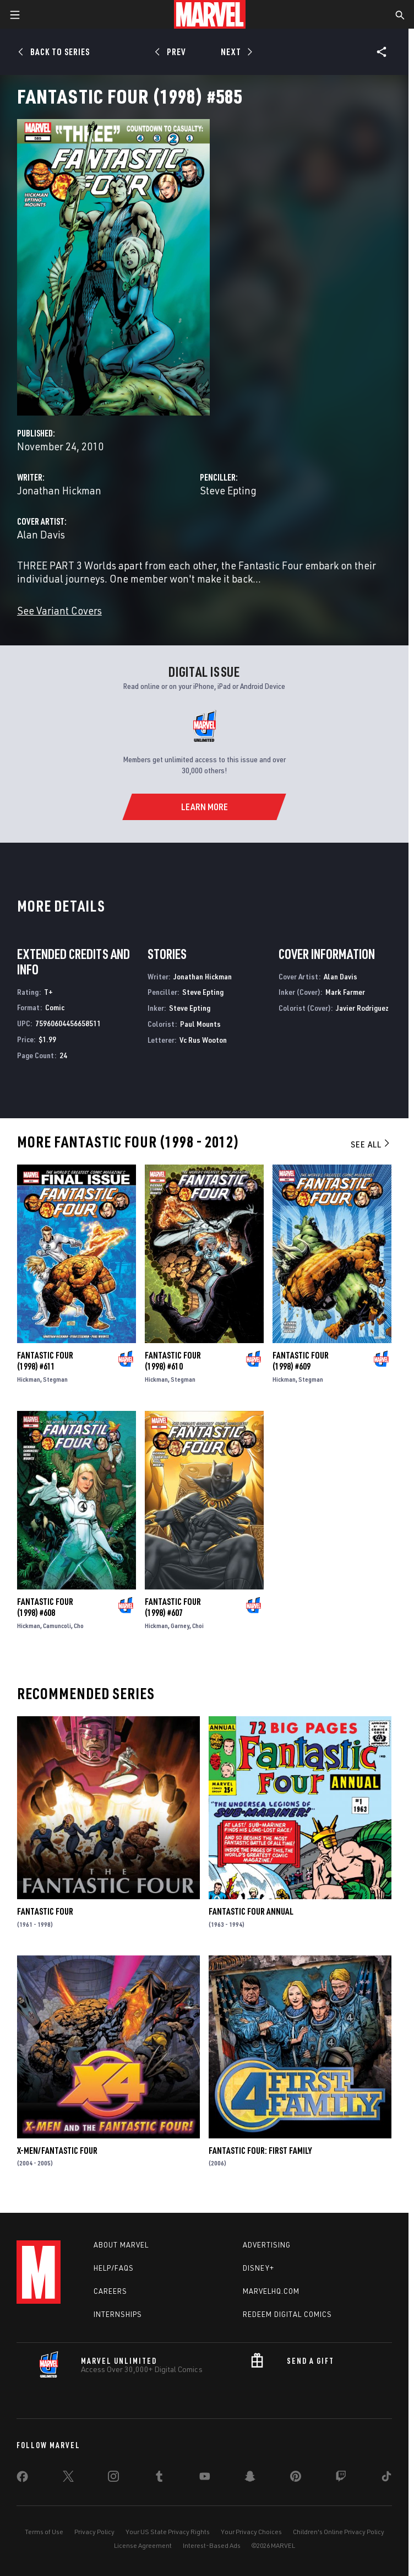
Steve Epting (228, 490)
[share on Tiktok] (386, 2478)
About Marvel (121, 2244)
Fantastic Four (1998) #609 (301, 1361)
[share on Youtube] (204, 2478)
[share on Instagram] (113, 2478)
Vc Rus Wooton (203, 1039)
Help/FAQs (114, 2268)
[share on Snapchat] (249, 2478)
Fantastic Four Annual (251, 1911)
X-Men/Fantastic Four (57, 2150)
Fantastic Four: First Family (260, 2150)
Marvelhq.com (271, 2291)
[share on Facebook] (22, 2479)
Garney (180, 1625)
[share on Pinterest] (295, 2478)
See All (371, 1144)
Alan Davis (41, 534)
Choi (198, 1625)
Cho (79, 1625)
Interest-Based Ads (212, 2545)
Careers (110, 2291)
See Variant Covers (59, 610)
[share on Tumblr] (159, 2478)
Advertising (267, 2244)
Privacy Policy (94, 2532)
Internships (118, 2314)
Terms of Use (44, 2532)
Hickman (28, 1379)
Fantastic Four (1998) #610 (173, 1361)
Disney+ (258, 2268)
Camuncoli (57, 1625)
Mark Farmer (345, 991)
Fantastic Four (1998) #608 (45, 1607)
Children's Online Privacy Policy (338, 2532)
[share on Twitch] (340, 2478)
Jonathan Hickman (59, 490)
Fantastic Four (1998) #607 (173, 1607)
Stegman (55, 1379)
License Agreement (143, 2545)
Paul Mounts (200, 1023)
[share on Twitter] (68, 2478)
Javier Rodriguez (362, 1007)
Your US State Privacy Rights (168, 2532)
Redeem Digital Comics (287, 2314)
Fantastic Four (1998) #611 (45, 1361)
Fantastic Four (45, 1911)
